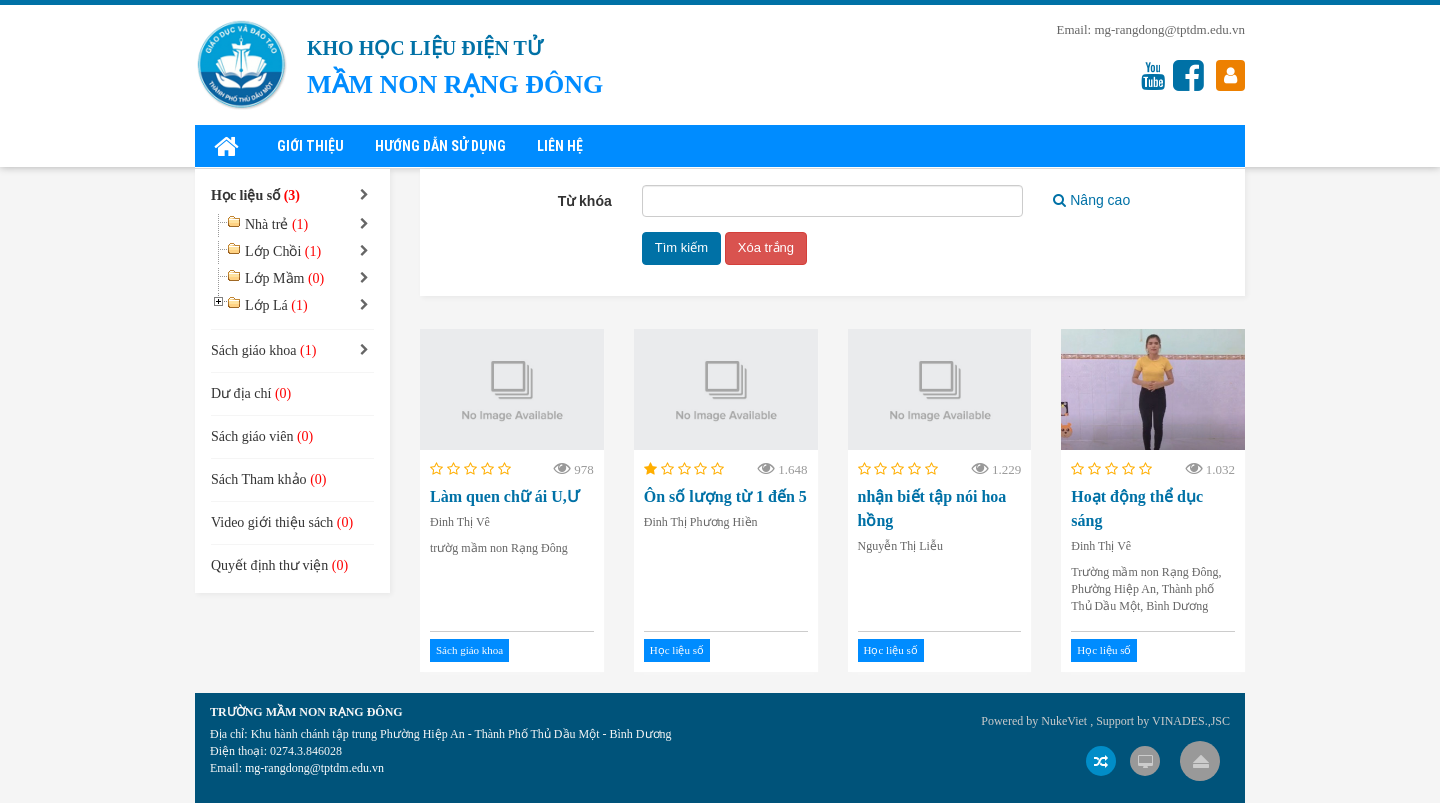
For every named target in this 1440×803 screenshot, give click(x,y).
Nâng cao (1091, 200)
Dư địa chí (251, 393)
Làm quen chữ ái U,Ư (504, 496)
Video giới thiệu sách (282, 522)
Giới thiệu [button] (310, 146)
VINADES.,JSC (1191, 721)
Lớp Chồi (283, 251)
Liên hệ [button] (560, 146)
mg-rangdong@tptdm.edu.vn (1169, 29)
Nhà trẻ (276, 224)
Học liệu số (677, 650)
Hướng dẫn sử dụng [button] (440, 146)
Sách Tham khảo (268, 479)
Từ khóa (585, 201)
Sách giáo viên (262, 436)
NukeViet (1064, 721)
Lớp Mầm (284, 278)
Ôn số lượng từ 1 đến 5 (725, 496)
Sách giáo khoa (469, 650)
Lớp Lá (276, 305)
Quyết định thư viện (279, 565)
